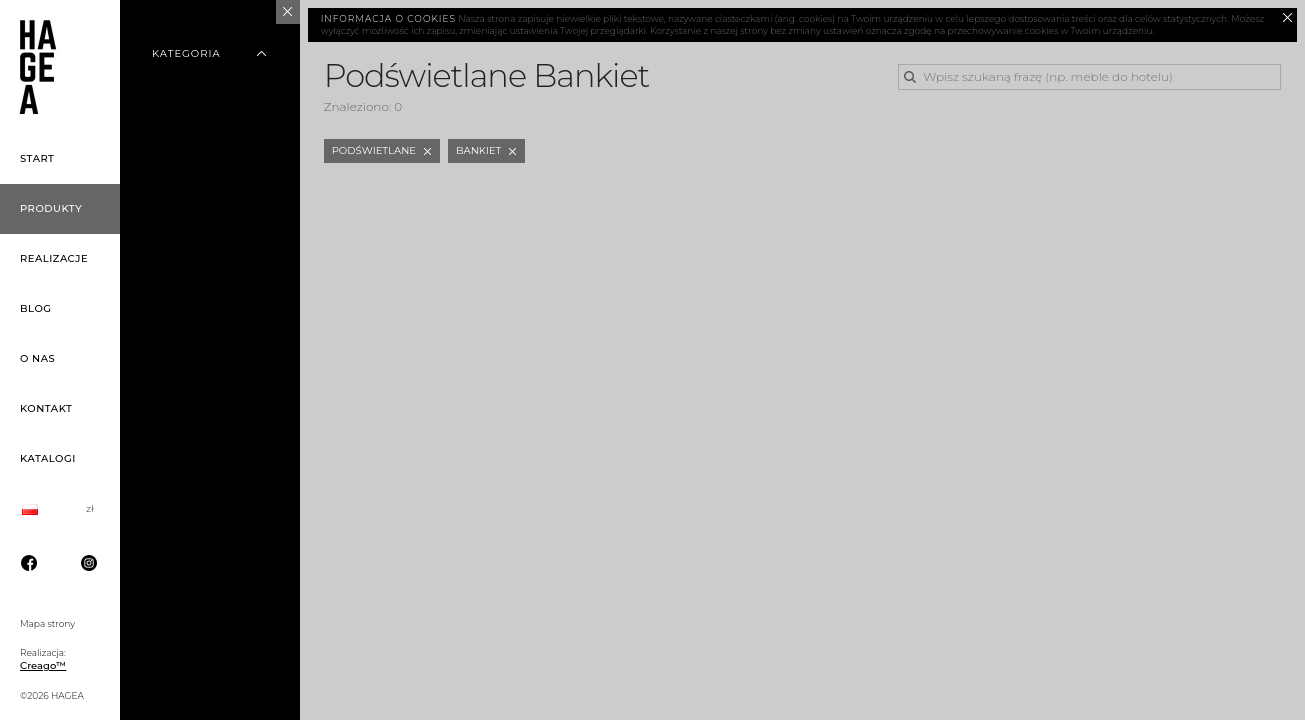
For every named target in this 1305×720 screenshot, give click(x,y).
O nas (37, 358)
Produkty (51, 208)
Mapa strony (47, 623)
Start (37, 158)
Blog (36, 308)
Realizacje (54, 258)
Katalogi (48, 458)
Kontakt (46, 408)
